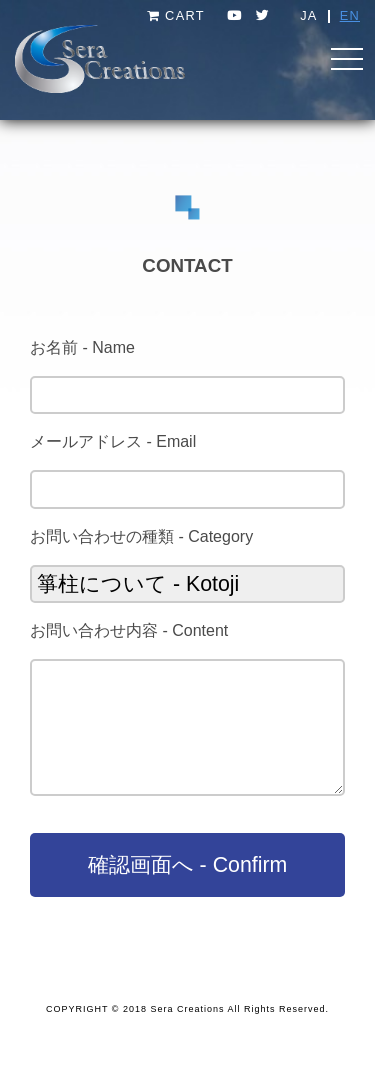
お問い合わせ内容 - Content (129, 630)
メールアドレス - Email (113, 441)
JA (309, 15)
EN (350, 15)
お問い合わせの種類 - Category (141, 536)
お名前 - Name (82, 347)
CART (176, 15)
